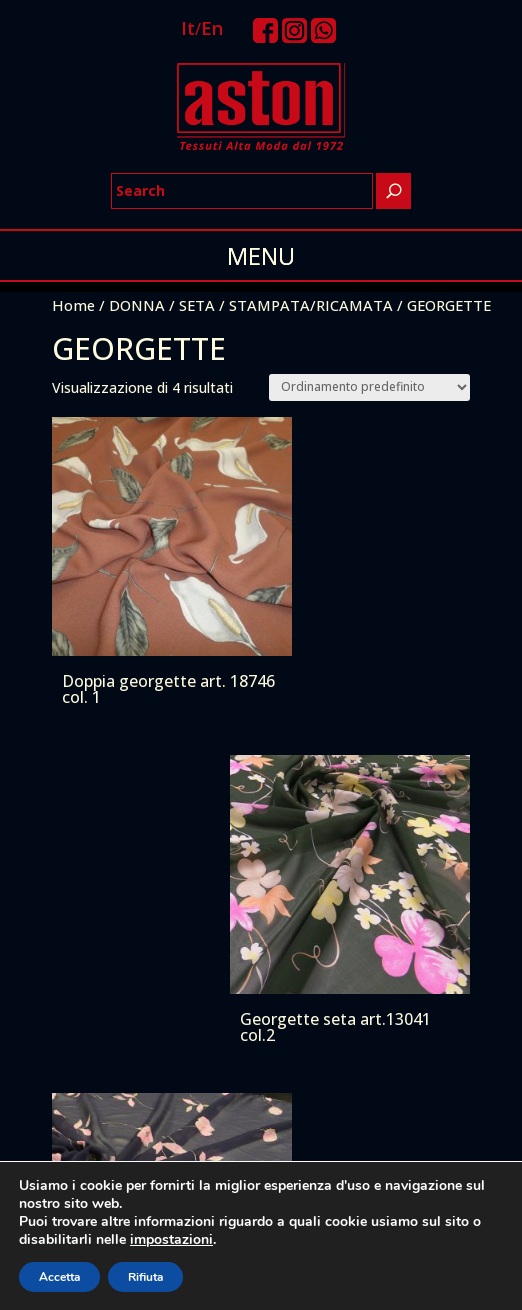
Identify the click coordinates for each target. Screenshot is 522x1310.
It (188, 28)
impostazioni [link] (171, 1239)
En (212, 28)
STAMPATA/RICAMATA (311, 305)
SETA (197, 305)
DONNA (137, 305)
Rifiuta (145, 1277)
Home (73, 305)
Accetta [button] (59, 1277)
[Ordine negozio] (369, 387)
